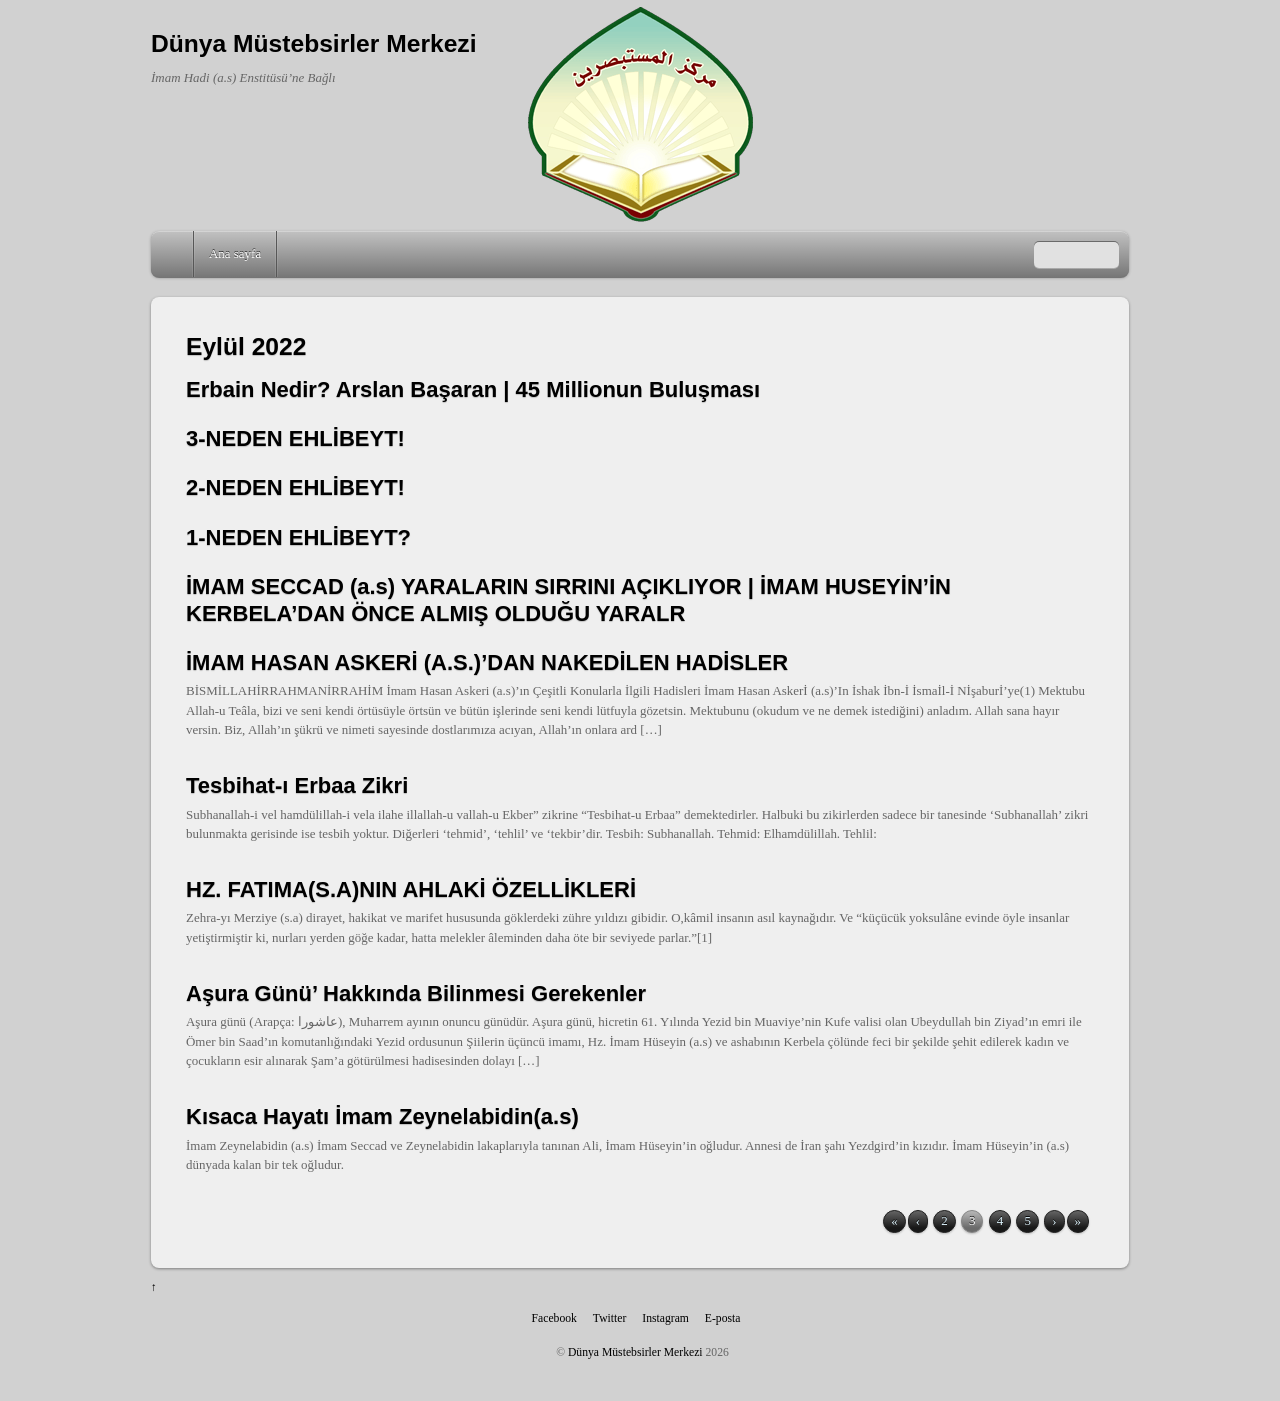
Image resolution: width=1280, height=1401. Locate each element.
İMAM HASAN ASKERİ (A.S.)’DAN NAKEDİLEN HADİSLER (487, 662)
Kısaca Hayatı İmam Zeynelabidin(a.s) (382, 1116)
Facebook (554, 1318)
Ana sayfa (235, 253)
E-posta (723, 1318)
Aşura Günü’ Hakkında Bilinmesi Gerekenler (416, 993)
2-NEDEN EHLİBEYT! (295, 487)
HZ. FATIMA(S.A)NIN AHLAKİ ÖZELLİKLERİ (411, 889)
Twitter (610, 1318)
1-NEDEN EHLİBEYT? (298, 537)
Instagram (665, 1318)
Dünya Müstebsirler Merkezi (635, 1352)
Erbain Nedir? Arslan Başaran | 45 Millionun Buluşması (473, 389)
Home (174, 254)
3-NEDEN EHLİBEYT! (295, 438)
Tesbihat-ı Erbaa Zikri (297, 785)
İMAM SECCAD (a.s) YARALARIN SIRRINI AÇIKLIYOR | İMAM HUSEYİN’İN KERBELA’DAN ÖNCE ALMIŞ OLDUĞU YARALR (568, 599)
